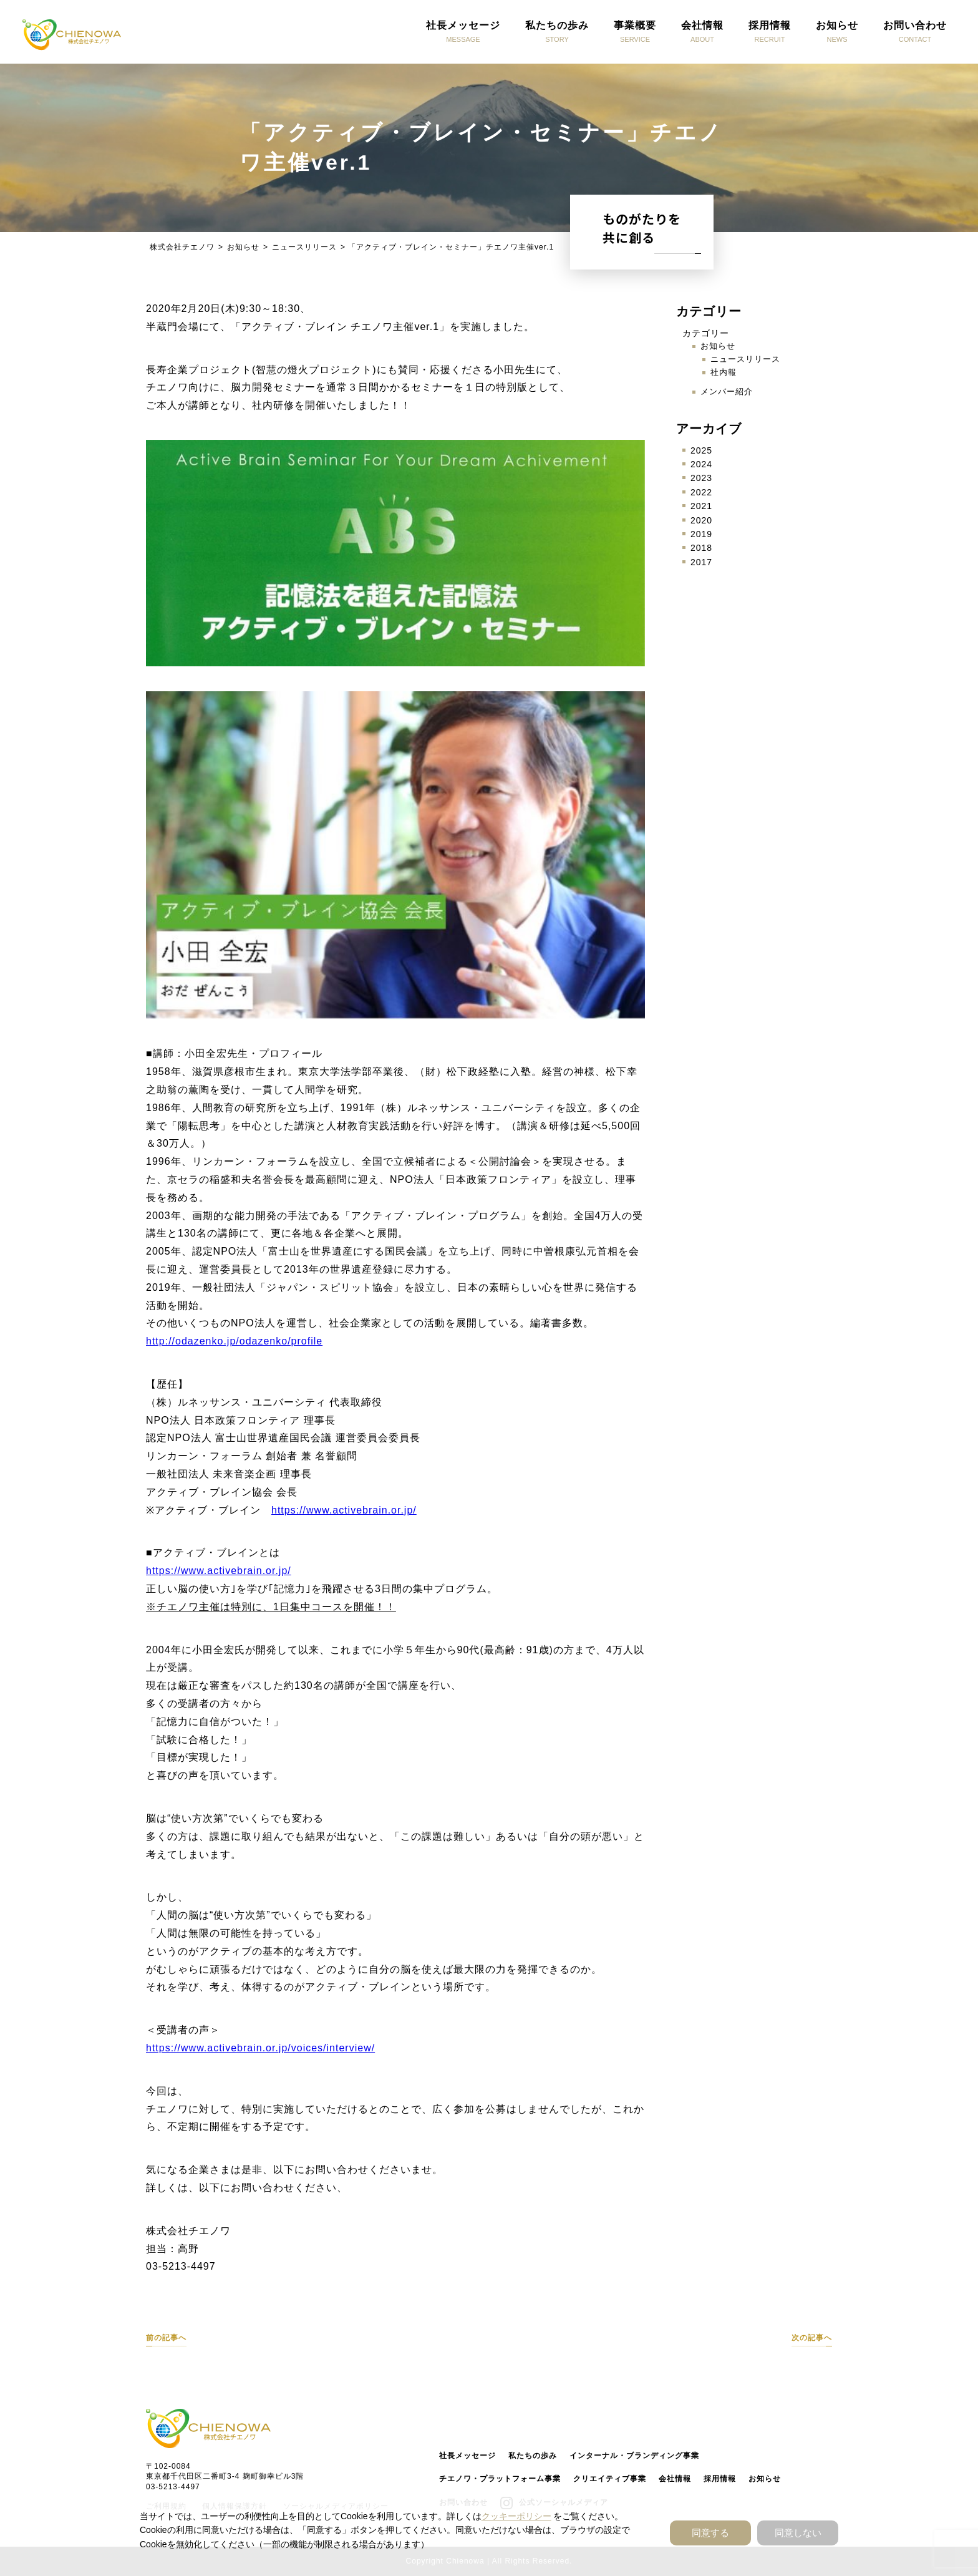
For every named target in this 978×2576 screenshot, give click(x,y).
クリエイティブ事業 (609, 2478)
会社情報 (675, 2478)
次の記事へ (812, 2337)
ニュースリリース (745, 359)
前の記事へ (166, 2337)
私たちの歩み (532, 2455)
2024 (701, 464)
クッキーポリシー (516, 2516)
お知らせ (717, 346)
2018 (701, 548)
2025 (701, 450)
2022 (701, 492)
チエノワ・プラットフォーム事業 (500, 2478)
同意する (710, 2532)
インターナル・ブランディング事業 (634, 2455)
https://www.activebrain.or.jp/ (344, 1510)
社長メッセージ (467, 2455)
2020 (701, 520)
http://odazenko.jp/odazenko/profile (234, 1341)
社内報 (723, 372)
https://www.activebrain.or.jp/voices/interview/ (260, 2048)
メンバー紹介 (726, 391)
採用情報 (720, 2478)
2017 (701, 562)
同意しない (798, 2532)
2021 (701, 506)
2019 (701, 534)
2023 (701, 478)
